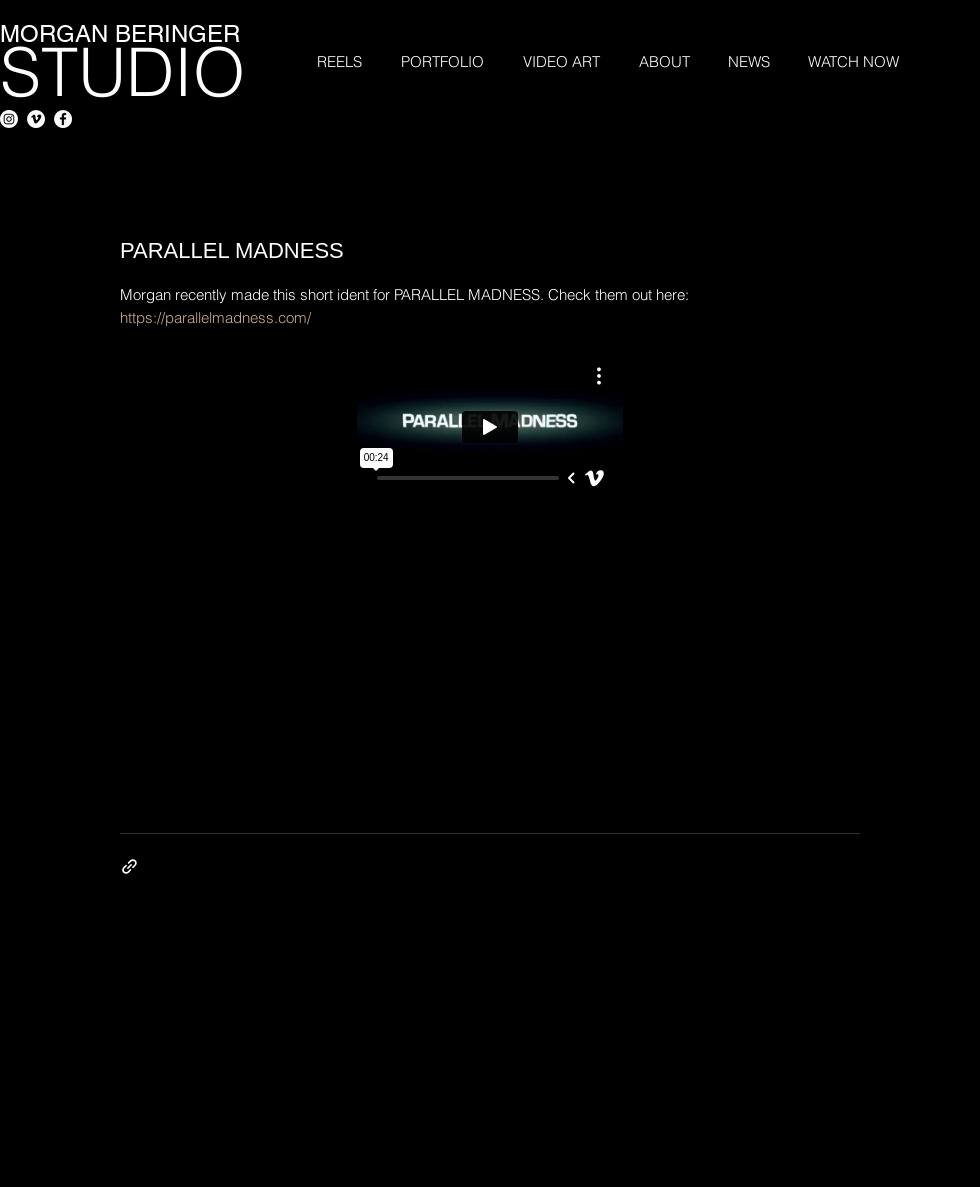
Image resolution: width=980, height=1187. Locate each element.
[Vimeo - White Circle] (36, 119)
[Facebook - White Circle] (63, 119)
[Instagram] (9, 119)
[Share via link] (129, 866)
